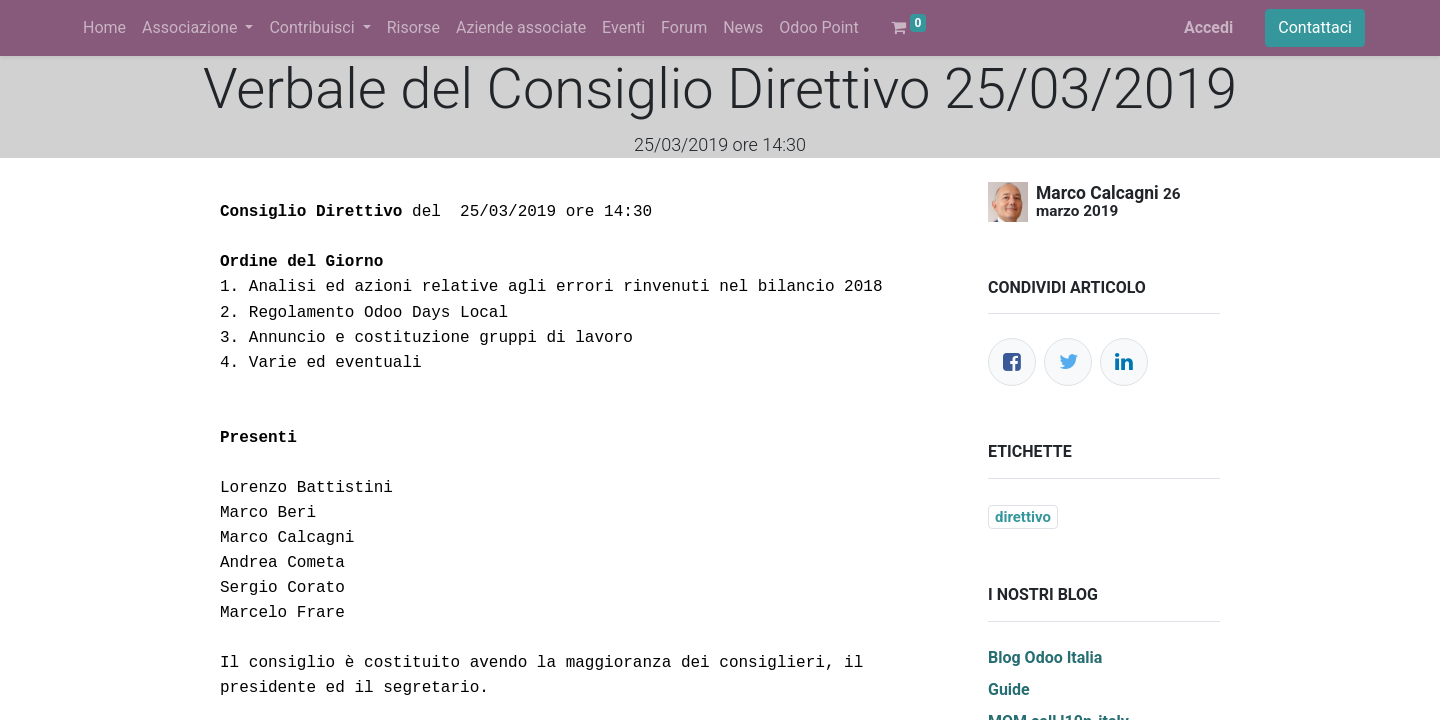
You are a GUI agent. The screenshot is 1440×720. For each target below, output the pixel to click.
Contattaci (1315, 27)
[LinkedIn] (1124, 362)
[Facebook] (1012, 362)
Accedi (1208, 27)
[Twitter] (1068, 362)
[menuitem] (104, 28)
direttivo (1023, 517)
